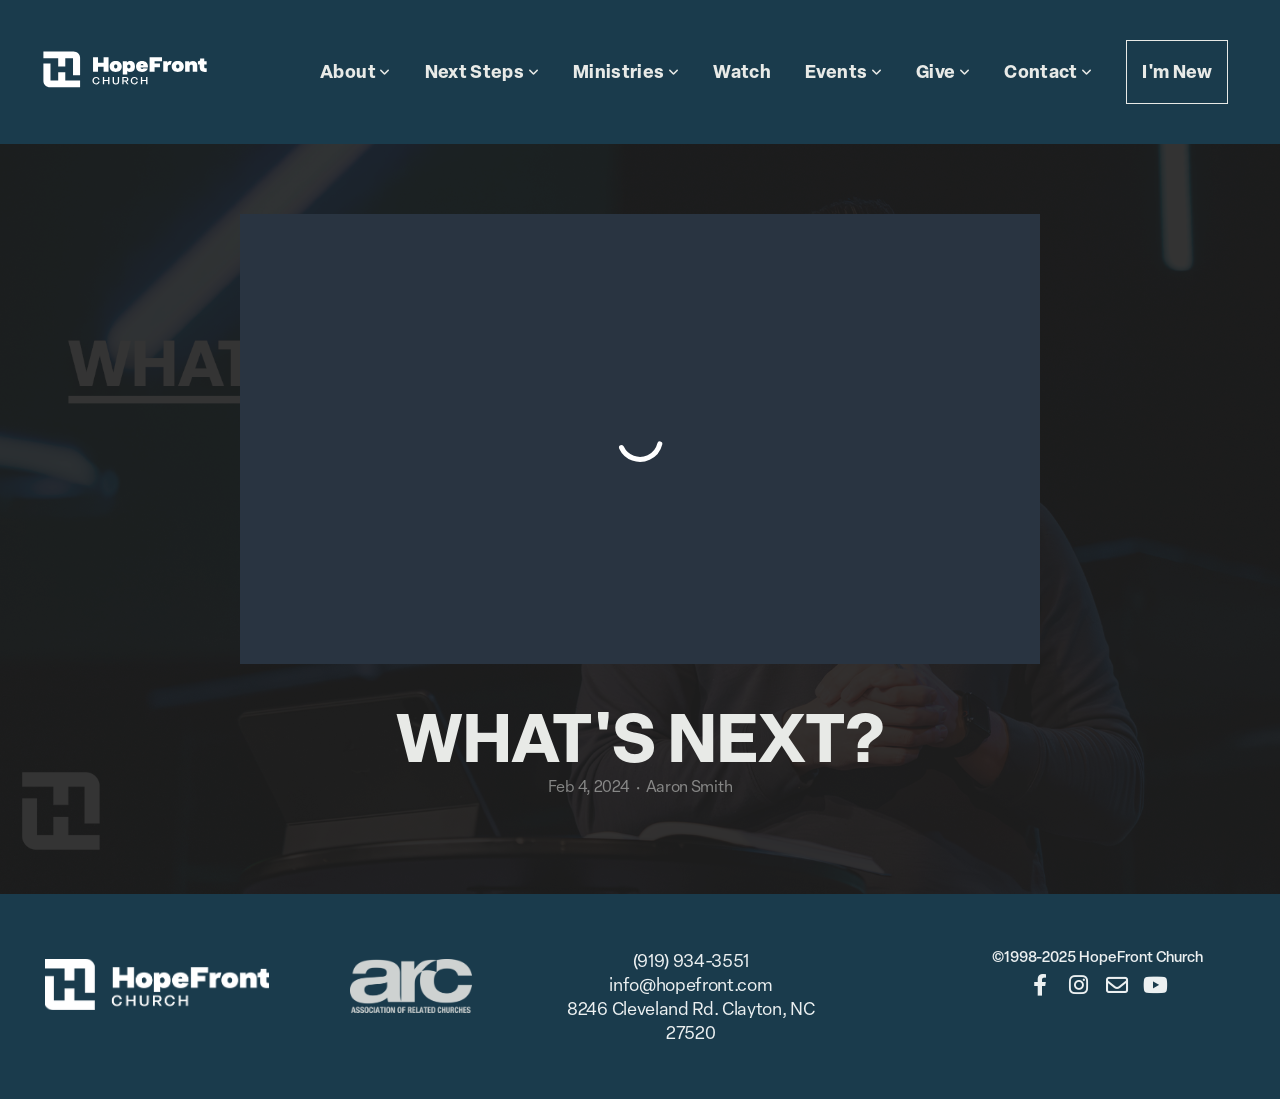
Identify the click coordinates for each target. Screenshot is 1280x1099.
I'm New (1177, 72)
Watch (742, 72)
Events (843, 72)
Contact (1048, 72)
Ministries (626, 72)
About (355, 72)
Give (943, 72)
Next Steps (482, 72)
